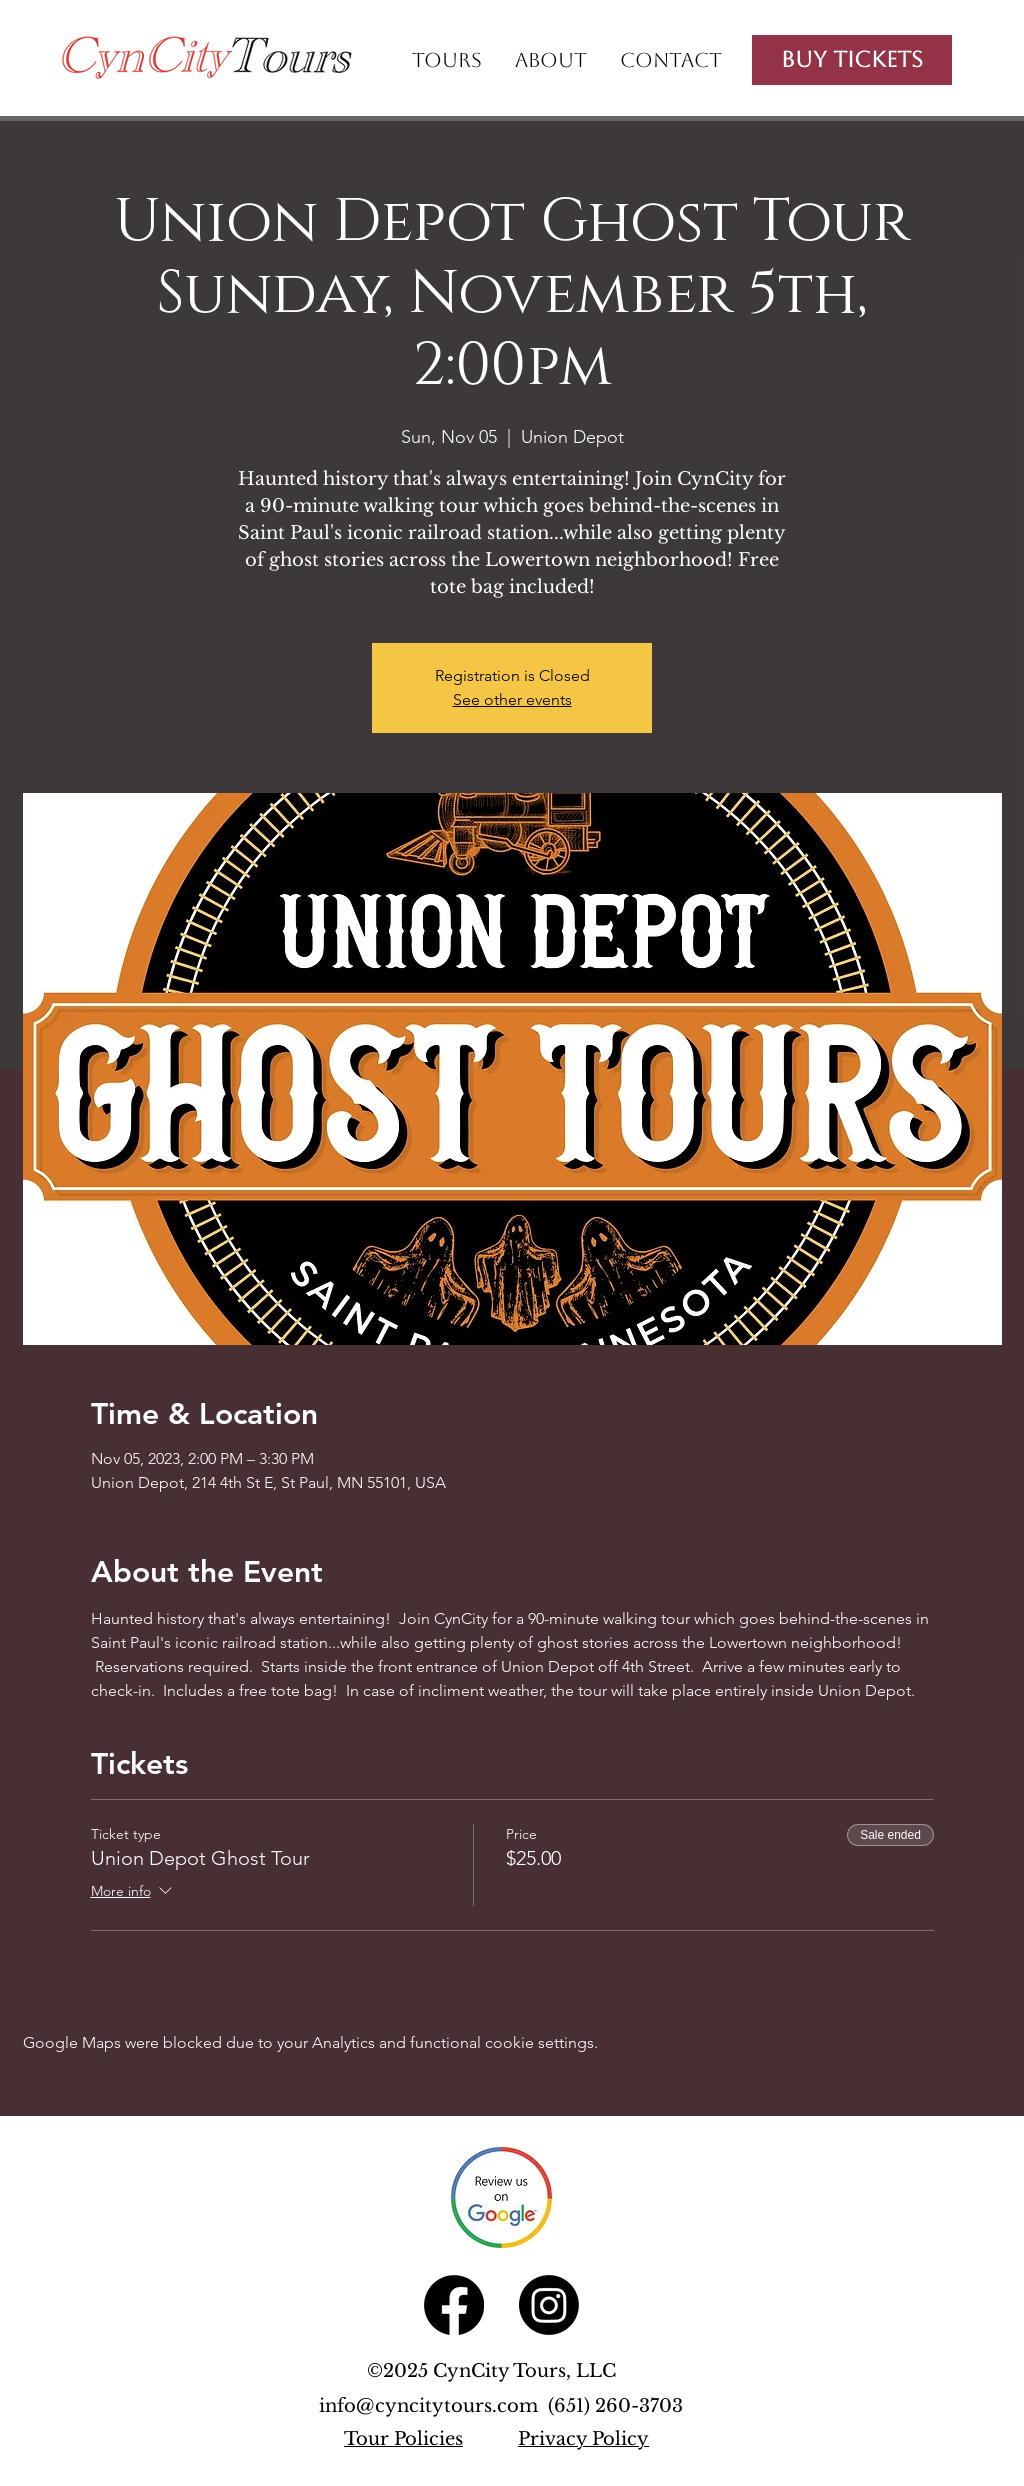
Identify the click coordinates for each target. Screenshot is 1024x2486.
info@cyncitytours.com (433, 2406)
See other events (512, 699)
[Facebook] (454, 2305)
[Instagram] (549, 2305)
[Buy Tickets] (852, 60)
